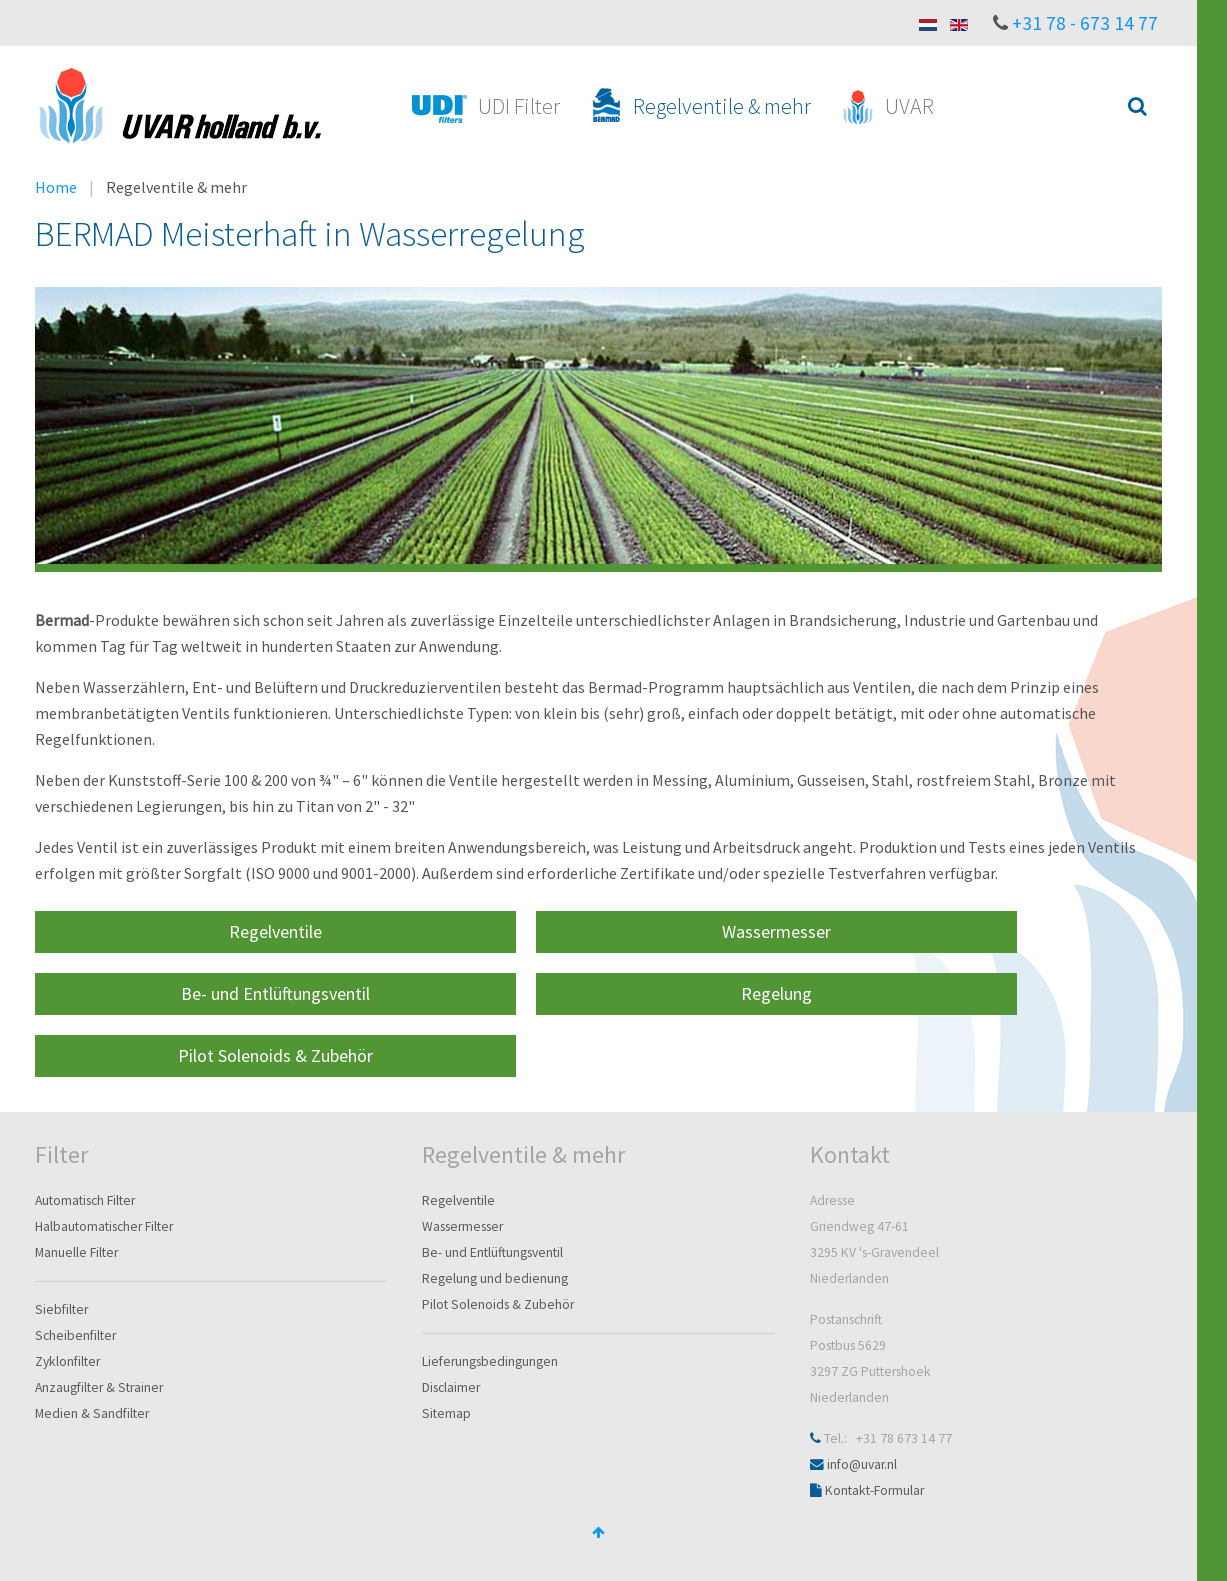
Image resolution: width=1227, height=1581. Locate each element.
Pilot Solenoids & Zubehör (275, 1055)
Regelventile (275, 931)
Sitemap (446, 1413)
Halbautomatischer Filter (104, 1226)
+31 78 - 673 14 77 (1085, 23)
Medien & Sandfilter (92, 1413)
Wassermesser (776, 931)
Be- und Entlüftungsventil (275, 993)
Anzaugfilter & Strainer (99, 1387)
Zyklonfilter (67, 1361)
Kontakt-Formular (874, 1490)
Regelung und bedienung (495, 1278)
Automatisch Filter (85, 1200)
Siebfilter (61, 1309)
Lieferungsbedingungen (490, 1361)
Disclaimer (451, 1387)
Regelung (776, 993)
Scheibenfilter (75, 1335)
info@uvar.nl (862, 1464)
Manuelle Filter (76, 1252)
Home (56, 187)
